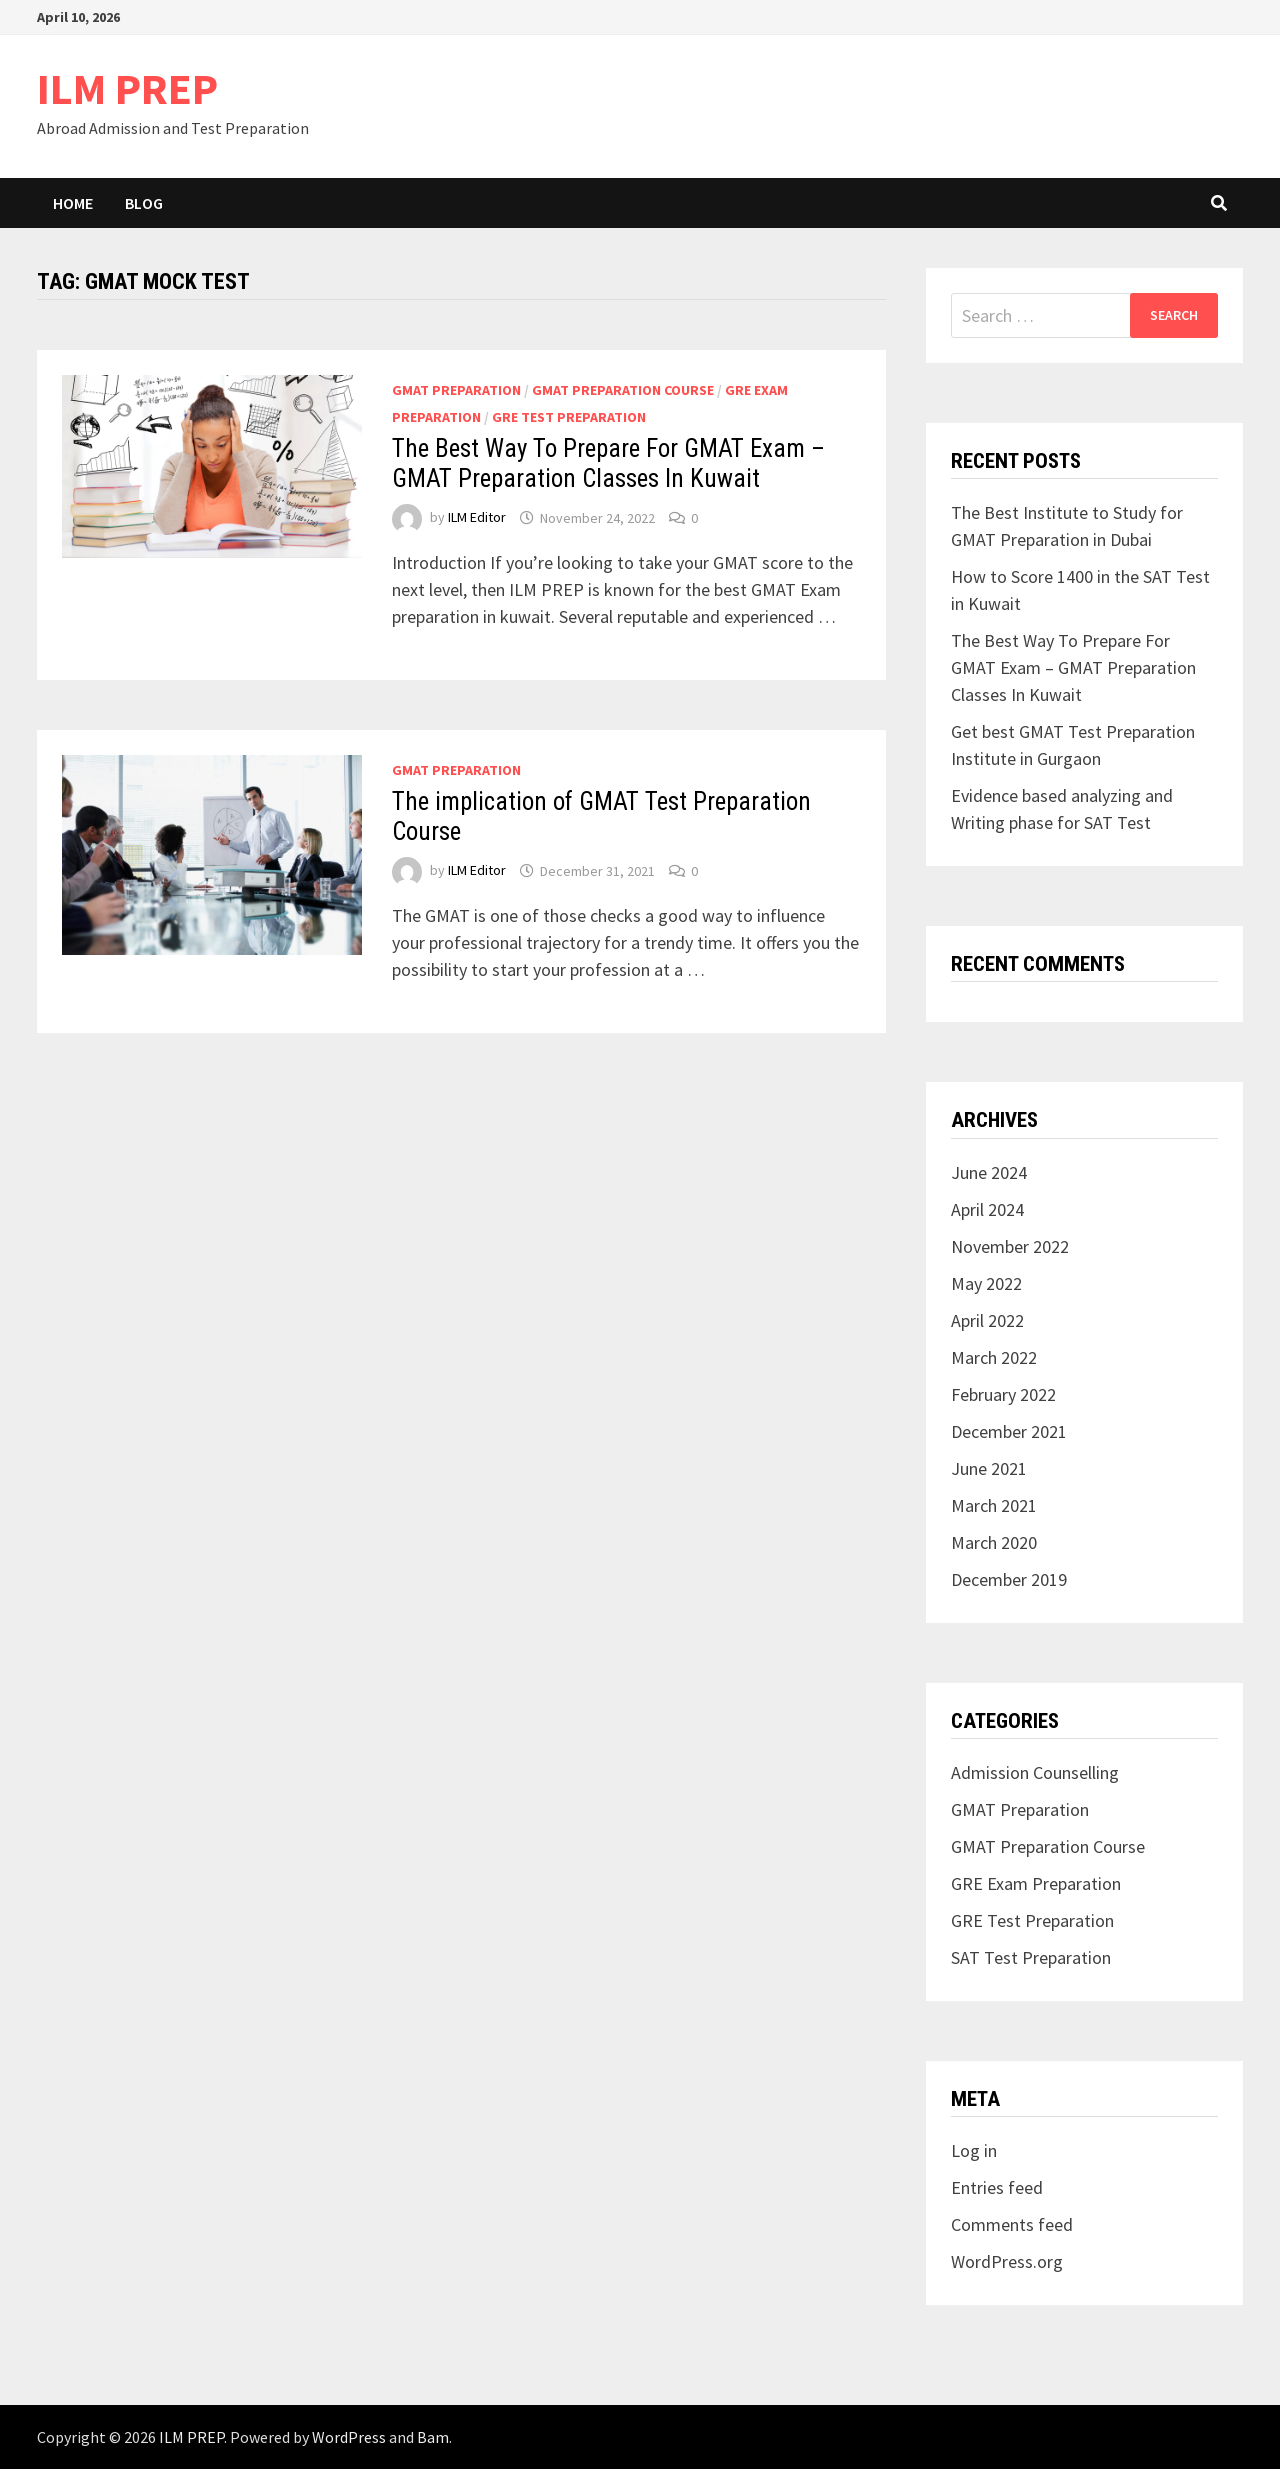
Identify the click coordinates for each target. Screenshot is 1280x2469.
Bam (433, 2437)
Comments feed (1012, 2224)
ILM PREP (127, 88)
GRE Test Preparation (569, 417)
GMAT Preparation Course (623, 390)
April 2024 (987, 1209)
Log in (974, 2150)
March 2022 (994, 1357)
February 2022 (1003, 1394)
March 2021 (994, 1505)
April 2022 (987, 1320)
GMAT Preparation (456, 390)
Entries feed (997, 2187)
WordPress (349, 2437)
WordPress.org (1007, 2261)
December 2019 (1009, 1579)
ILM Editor (477, 518)
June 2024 (989, 1172)
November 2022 (1010, 1246)
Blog (144, 203)
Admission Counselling (1035, 1772)
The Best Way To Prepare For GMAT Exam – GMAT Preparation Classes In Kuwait (608, 463)
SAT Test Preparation (1031, 1957)
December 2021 (1009, 1431)
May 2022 (986, 1283)
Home (73, 203)
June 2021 (989, 1468)
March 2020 (994, 1542)
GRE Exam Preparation (1036, 1883)
